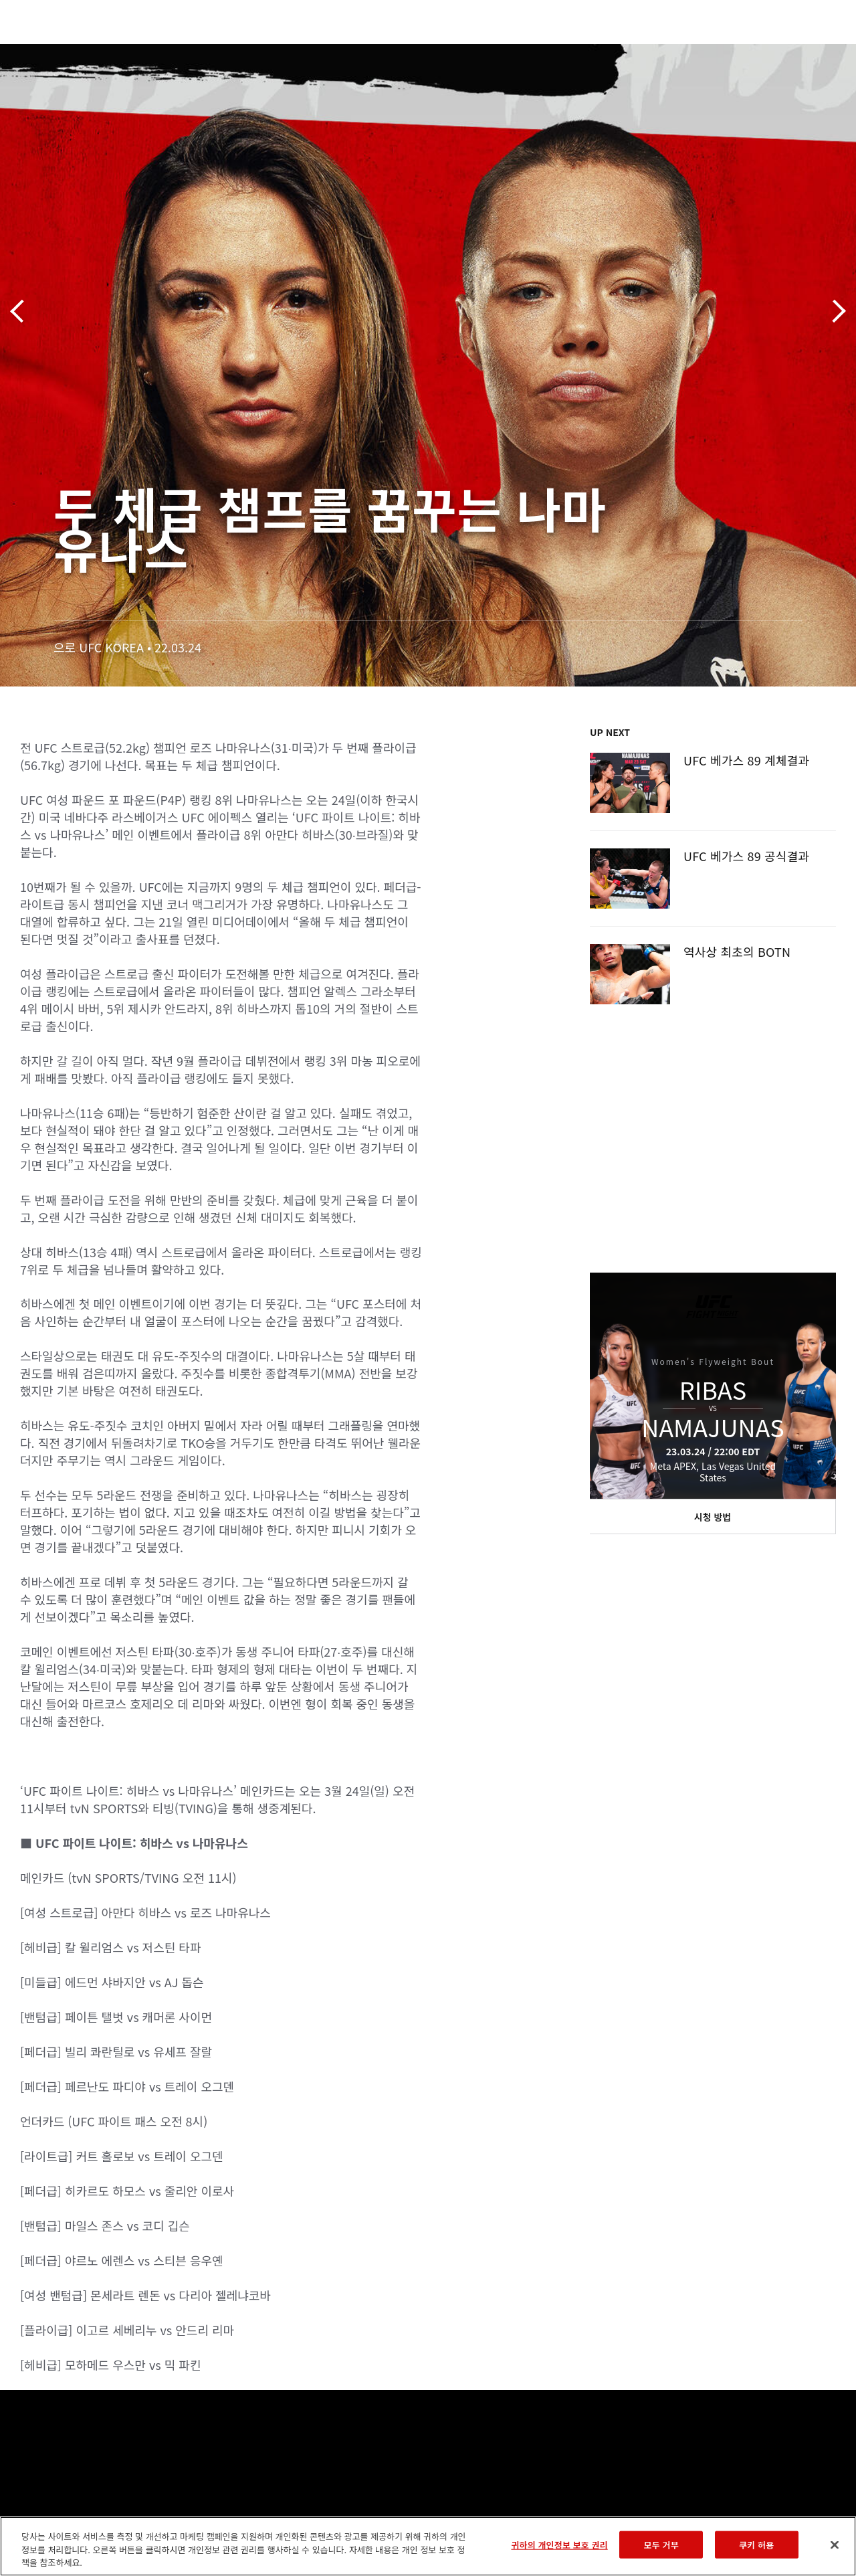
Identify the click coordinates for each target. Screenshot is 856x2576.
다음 (834, 311)
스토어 (778, 51)
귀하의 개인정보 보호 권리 (559, 2544)
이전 (21, 311)
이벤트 (39, 51)
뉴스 (197, 51)
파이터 (146, 51)
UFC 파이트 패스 (700, 51)
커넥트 (621, 51)
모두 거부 (661, 2544)
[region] (428, 2546)
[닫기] (834, 2544)
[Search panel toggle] (812, 51)
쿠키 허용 (756, 2544)
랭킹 (89, 51)
